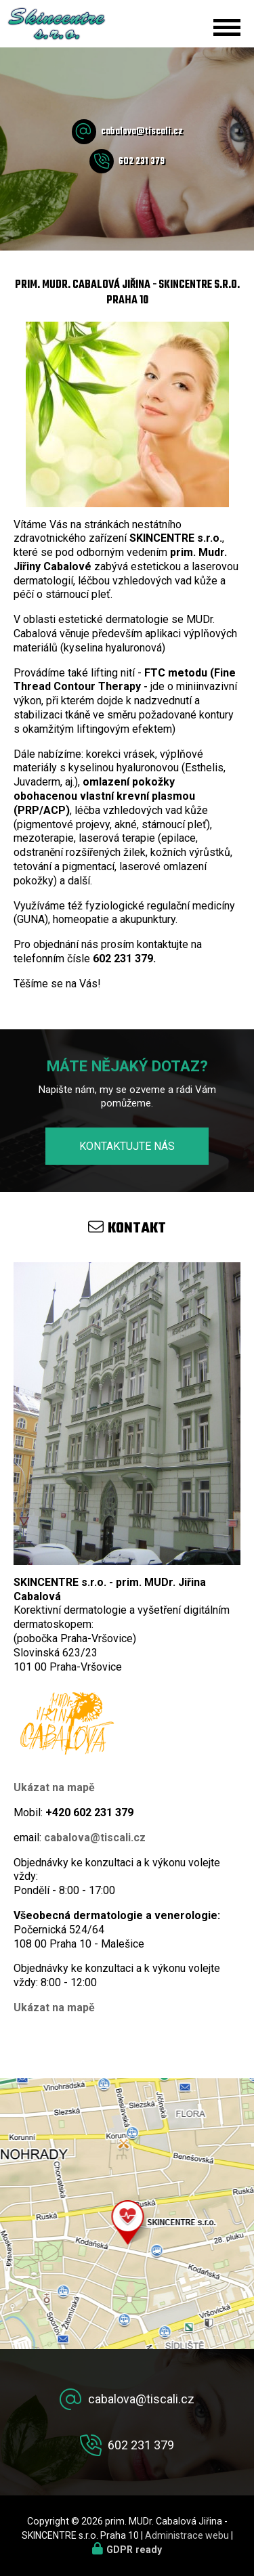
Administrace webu (187, 2535)
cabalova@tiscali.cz (142, 132)
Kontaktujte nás (127, 1146)
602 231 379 (142, 161)
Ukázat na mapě (54, 1787)
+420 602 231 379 (89, 1812)
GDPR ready (134, 2549)
